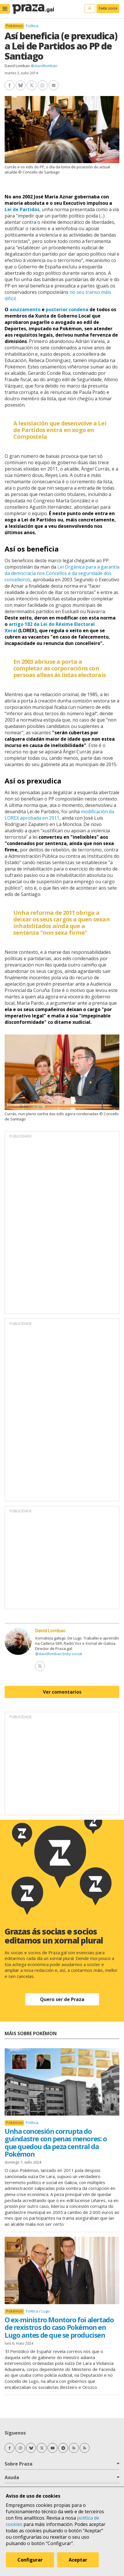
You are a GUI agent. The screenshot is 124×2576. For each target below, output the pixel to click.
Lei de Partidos (22, 209)
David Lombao (17, 65)
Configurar (30, 2560)
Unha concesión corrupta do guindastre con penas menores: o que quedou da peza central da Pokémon (56, 2142)
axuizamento (25, 309)
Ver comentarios (62, 1692)
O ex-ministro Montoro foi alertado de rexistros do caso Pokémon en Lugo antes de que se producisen (59, 2327)
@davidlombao (44, 65)
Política (32, 25)
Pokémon (14, 25)
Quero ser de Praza (62, 1999)
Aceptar (78, 2560)
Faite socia (108, 8)
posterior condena (67, 309)
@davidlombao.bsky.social (58, 1653)
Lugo (45, 2311)
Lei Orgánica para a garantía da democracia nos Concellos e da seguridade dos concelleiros (62, 573)
